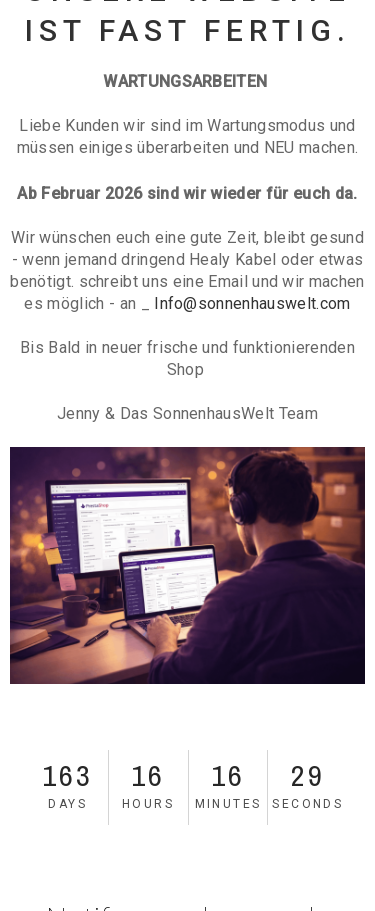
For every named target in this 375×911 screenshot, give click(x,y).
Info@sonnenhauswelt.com (252, 303)
